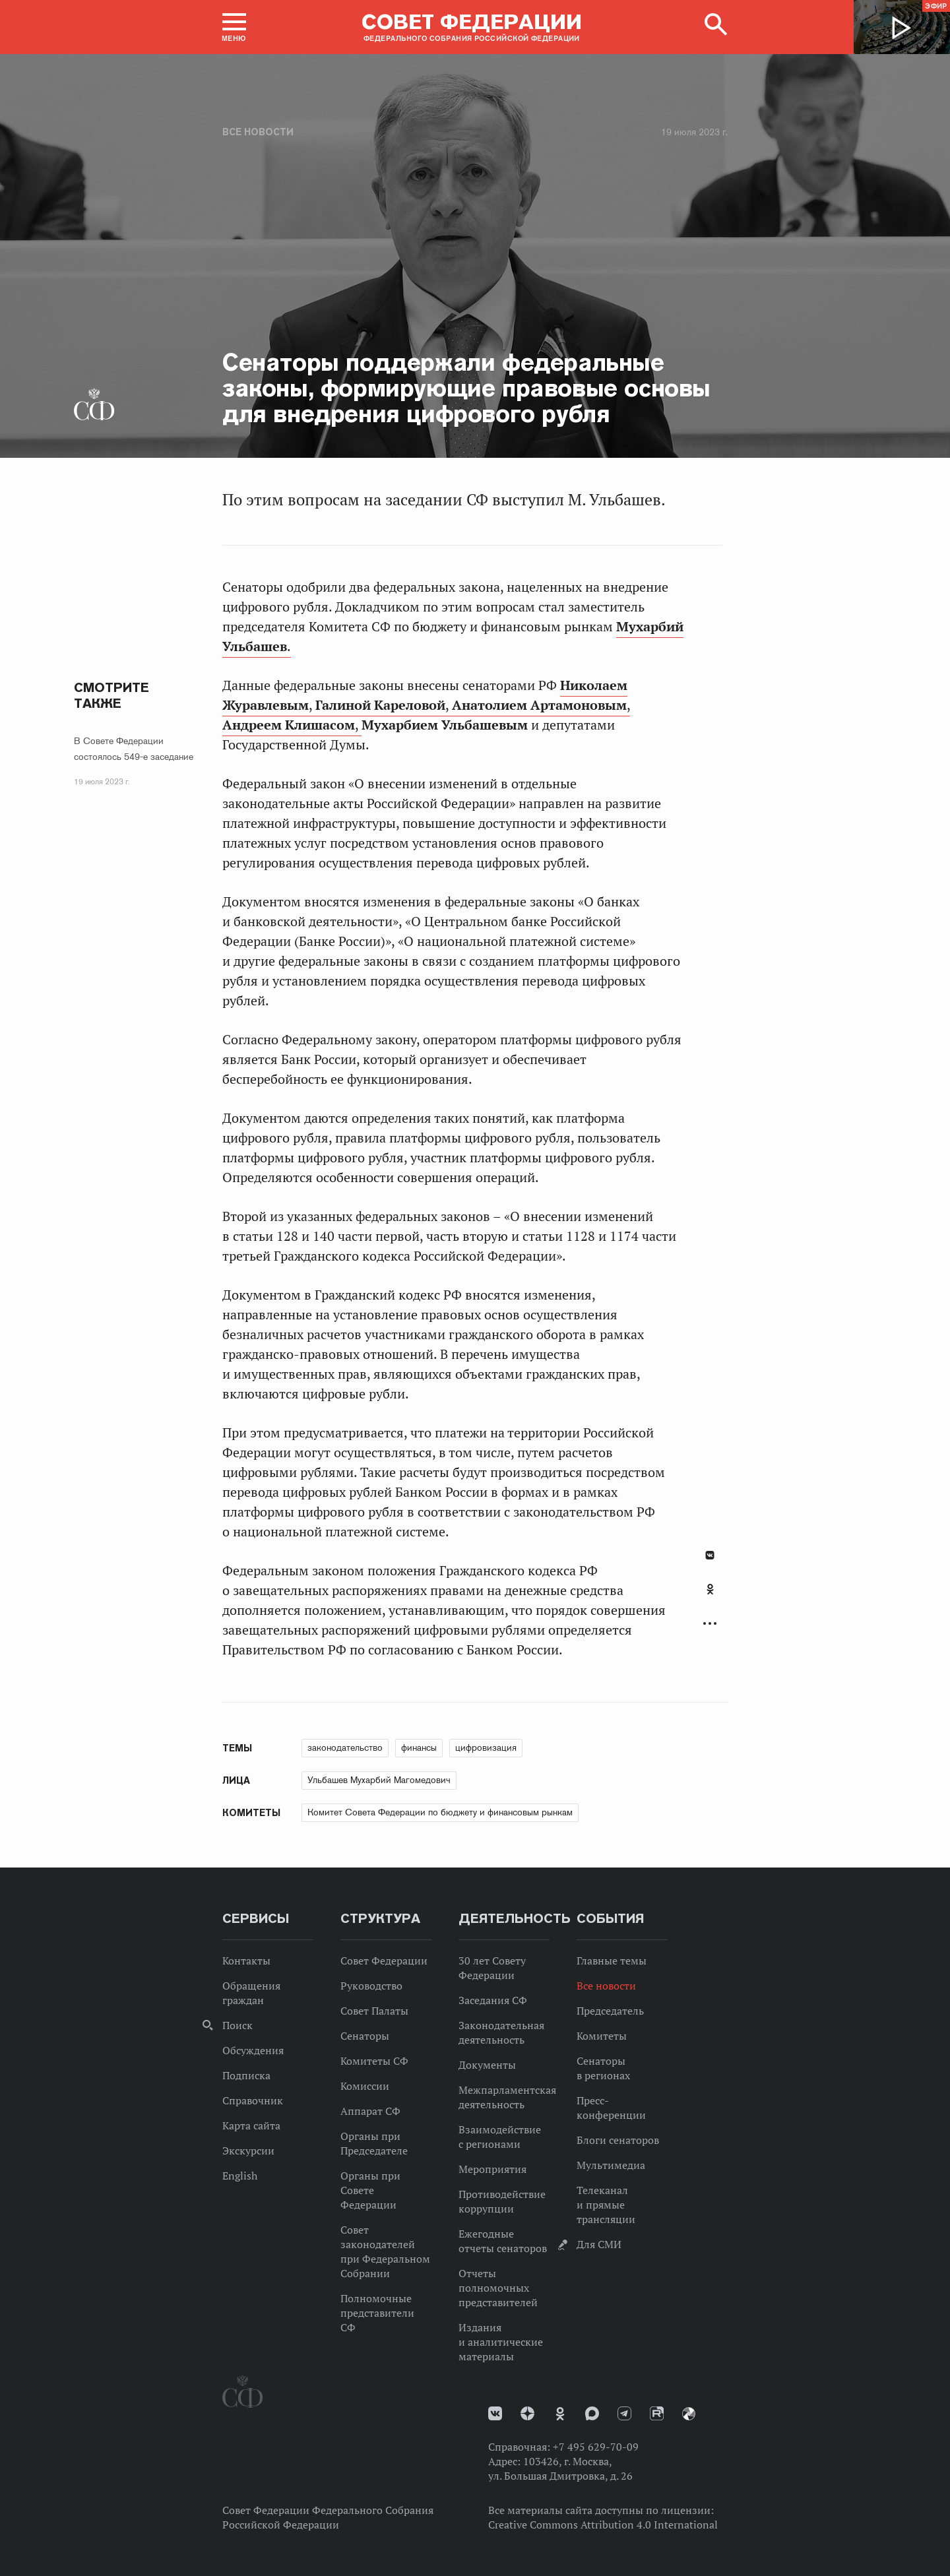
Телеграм (624, 2413)
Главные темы (612, 1960)
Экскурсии (248, 2150)
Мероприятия (492, 2169)
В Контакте (710, 1555)
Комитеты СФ (374, 2060)
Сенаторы (364, 2035)
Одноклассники (710, 1589)
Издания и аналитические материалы (501, 2342)
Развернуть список (709, 1624)
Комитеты (602, 2035)
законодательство (345, 1747)
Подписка (246, 2075)
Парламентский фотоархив (688, 2413)
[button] (234, 27)
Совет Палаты (374, 2010)
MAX (592, 2413)
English (239, 2175)
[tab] (709, 1596)
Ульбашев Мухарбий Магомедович (379, 1780)
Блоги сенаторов (618, 2140)
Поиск (237, 2025)
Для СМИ (599, 2244)
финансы (419, 1747)
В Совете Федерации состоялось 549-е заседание (133, 749)
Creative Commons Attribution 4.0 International (603, 2524)
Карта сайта (251, 2125)
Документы (487, 2064)
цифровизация (486, 1747)
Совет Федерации (384, 1960)
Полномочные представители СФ (377, 2313)
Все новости (258, 132)
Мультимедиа (611, 2165)
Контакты (246, 1960)
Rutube (657, 2413)
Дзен (527, 2413)
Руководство (371, 1985)
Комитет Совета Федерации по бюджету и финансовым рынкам (440, 1812)
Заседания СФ (493, 2000)
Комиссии (364, 2085)
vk (495, 2413)
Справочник (252, 2100)
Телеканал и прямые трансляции (606, 2204)
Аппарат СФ (370, 2111)
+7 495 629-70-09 (596, 2446)
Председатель (610, 2010)
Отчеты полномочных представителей (498, 2288)
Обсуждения (253, 2050)
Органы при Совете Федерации (370, 2190)
